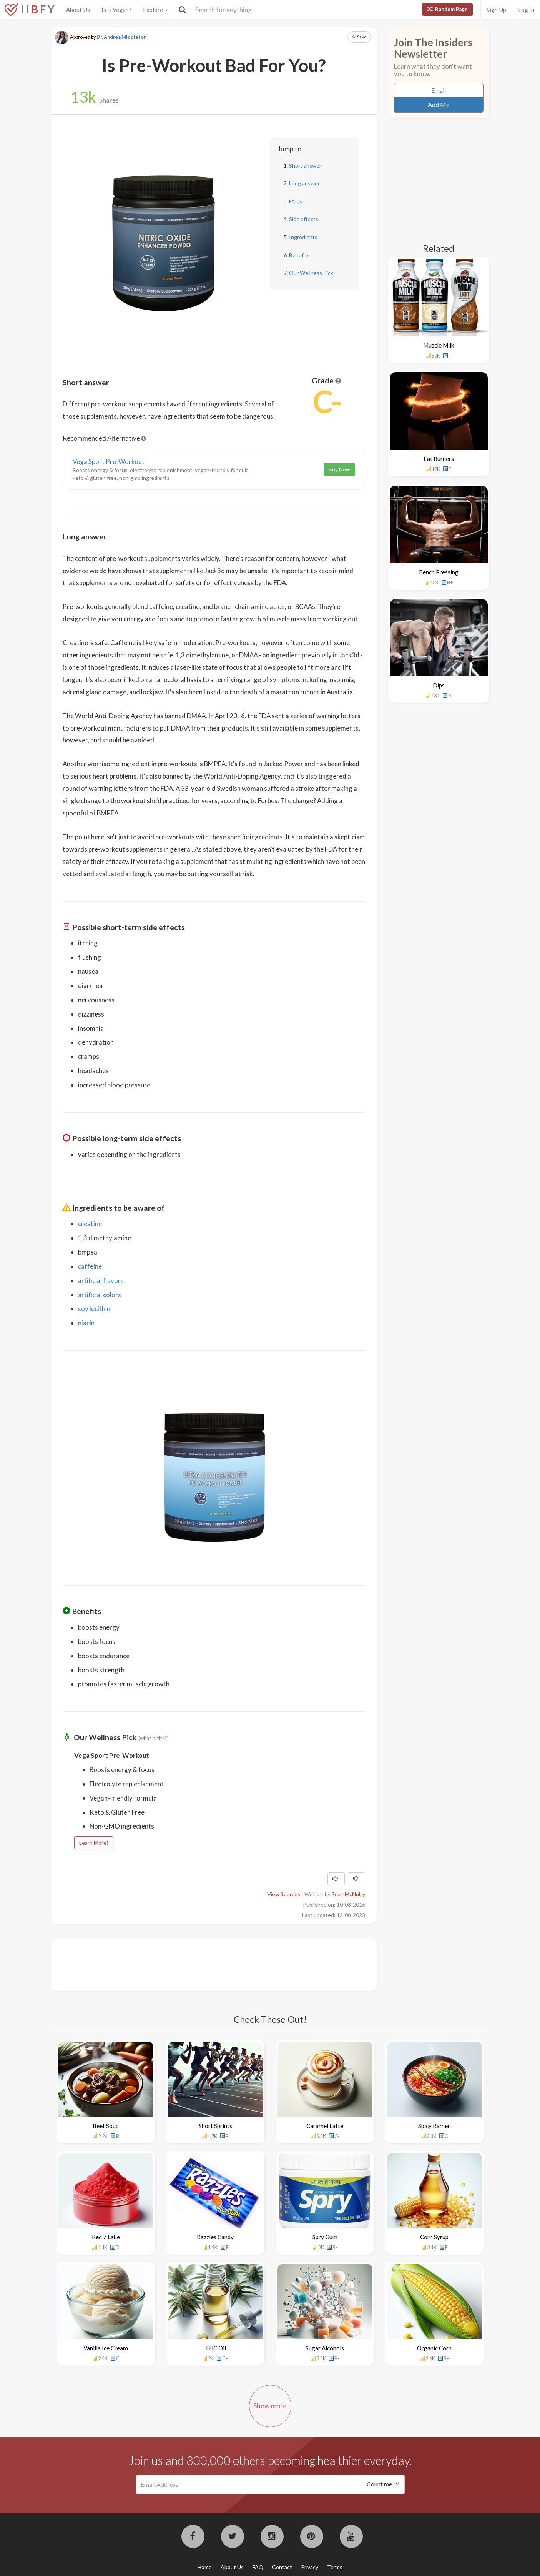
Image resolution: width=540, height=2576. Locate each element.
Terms (334, 2567)
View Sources (283, 1894)
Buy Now (339, 469)
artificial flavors (101, 1280)
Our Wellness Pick (311, 273)
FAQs (295, 201)
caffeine (90, 1266)
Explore (155, 9)
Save (359, 37)
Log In (526, 9)
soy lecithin (94, 1309)
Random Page (447, 9)
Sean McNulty (348, 1894)
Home (205, 2567)
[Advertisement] (202, 1964)
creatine (90, 1224)
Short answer (305, 165)
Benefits (299, 255)
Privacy (309, 2567)
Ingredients (303, 237)
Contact (282, 2567)
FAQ (258, 2567)
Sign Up (496, 9)
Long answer (304, 183)
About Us (78, 9)
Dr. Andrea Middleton (121, 37)
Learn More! (93, 1842)
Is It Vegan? (116, 9)
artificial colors (99, 1295)
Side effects (303, 219)
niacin (86, 1323)
